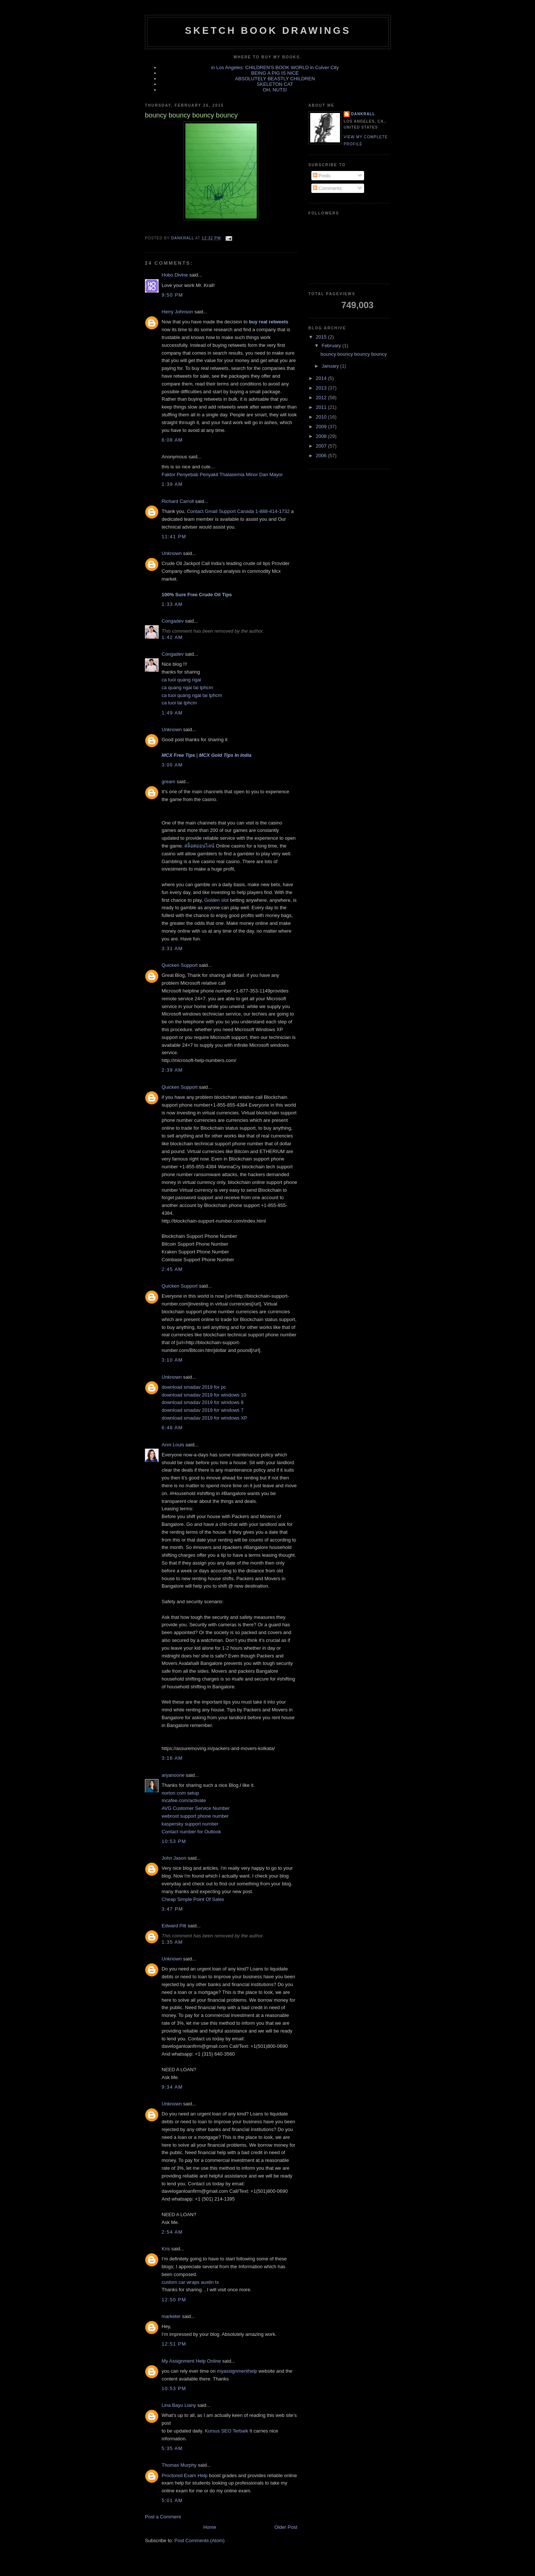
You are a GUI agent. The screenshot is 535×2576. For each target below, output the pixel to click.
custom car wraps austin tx (190, 2282)
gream (168, 781)
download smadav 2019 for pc (194, 1387)
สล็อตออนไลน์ (199, 846)
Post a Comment (163, 2516)
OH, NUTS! (275, 90)
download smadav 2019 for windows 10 (204, 1395)
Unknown (172, 553)
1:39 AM (172, 484)
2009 (322, 426)
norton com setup (180, 1793)
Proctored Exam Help (185, 2475)
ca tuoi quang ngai (181, 679)
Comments (327, 188)
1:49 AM (172, 713)
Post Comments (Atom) (200, 2540)
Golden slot (216, 900)
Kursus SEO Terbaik (226, 2431)
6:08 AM (172, 440)
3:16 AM (172, 1758)
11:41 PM (174, 536)
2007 (322, 446)
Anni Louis (173, 1444)
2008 (322, 436)
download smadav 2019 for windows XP (204, 1418)
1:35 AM (172, 1942)
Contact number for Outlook (191, 1831)
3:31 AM (172, 948)
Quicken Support (180, 965)
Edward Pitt (174, 1925)
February (332, 345)
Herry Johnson (177, 311)
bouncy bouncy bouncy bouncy (353, 354)
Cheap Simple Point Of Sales (193, 1899)
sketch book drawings (268, 30)
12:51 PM (174, 2344)
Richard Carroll (178, 501)
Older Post (286, 2527)
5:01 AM (172, 2500)
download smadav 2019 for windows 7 (202, 1410)
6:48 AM (172, 1427)
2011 (322, 407)
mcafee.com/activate (184, 1800)
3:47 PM (172, 1909)
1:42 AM (172, 637)
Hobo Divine (175, 275)
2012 (322, 397)
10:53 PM (174, 1841)
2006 (322, 455)
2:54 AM (172, 2232)
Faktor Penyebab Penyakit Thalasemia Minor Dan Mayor (222, 474)
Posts (322, 175)
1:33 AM (172, 604)
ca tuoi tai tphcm (179, 703)
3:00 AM (172, 765)
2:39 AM (172, 1070)
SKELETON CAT (275, 84)
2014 (322, 378)
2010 (322, 417)
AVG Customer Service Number (196, 1808)
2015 (322, 337)
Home (209, 2527)
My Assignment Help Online (191, 2361)
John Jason (174, 1858)
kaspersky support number (190, 1824)
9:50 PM (172, 295)
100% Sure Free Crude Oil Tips (197, 594)
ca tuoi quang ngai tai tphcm (192, 695)
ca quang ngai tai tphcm (187, 687)
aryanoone (173, 1775)
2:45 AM (172, 1269)
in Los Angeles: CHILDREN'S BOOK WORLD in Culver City (274, 67)
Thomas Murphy (179, 2465)
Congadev (173, 621)
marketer (171, 2316)
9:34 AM (172, 2087)
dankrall (363, 114)
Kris (166, 2248)
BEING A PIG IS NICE (275, 73)
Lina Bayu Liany (179, 2405)
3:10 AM (172, 1360)
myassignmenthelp (237, 2371)
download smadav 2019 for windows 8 (202, 1402)
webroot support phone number (195, 1816)
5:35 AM (172, 2448)
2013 (322, 388)
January (331, 366)
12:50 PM (174, 2299)
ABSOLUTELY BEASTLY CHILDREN (275, 78)
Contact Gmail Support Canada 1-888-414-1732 (238, 511)
